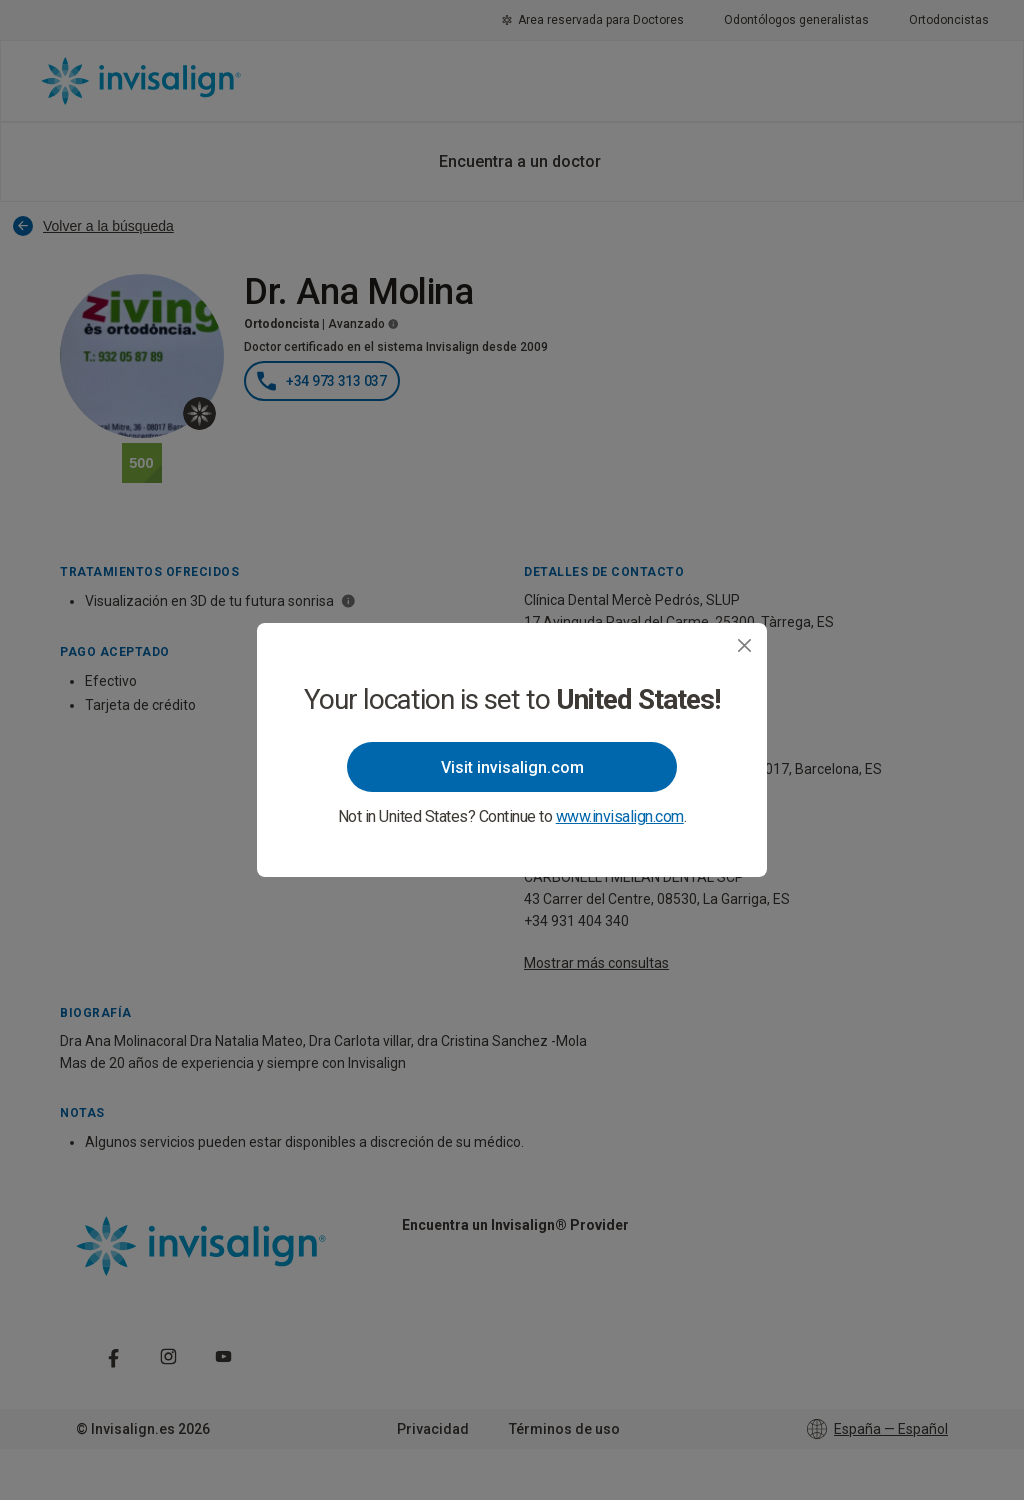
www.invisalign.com (620, 816)
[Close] (744, 645)
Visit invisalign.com (512, 767)
